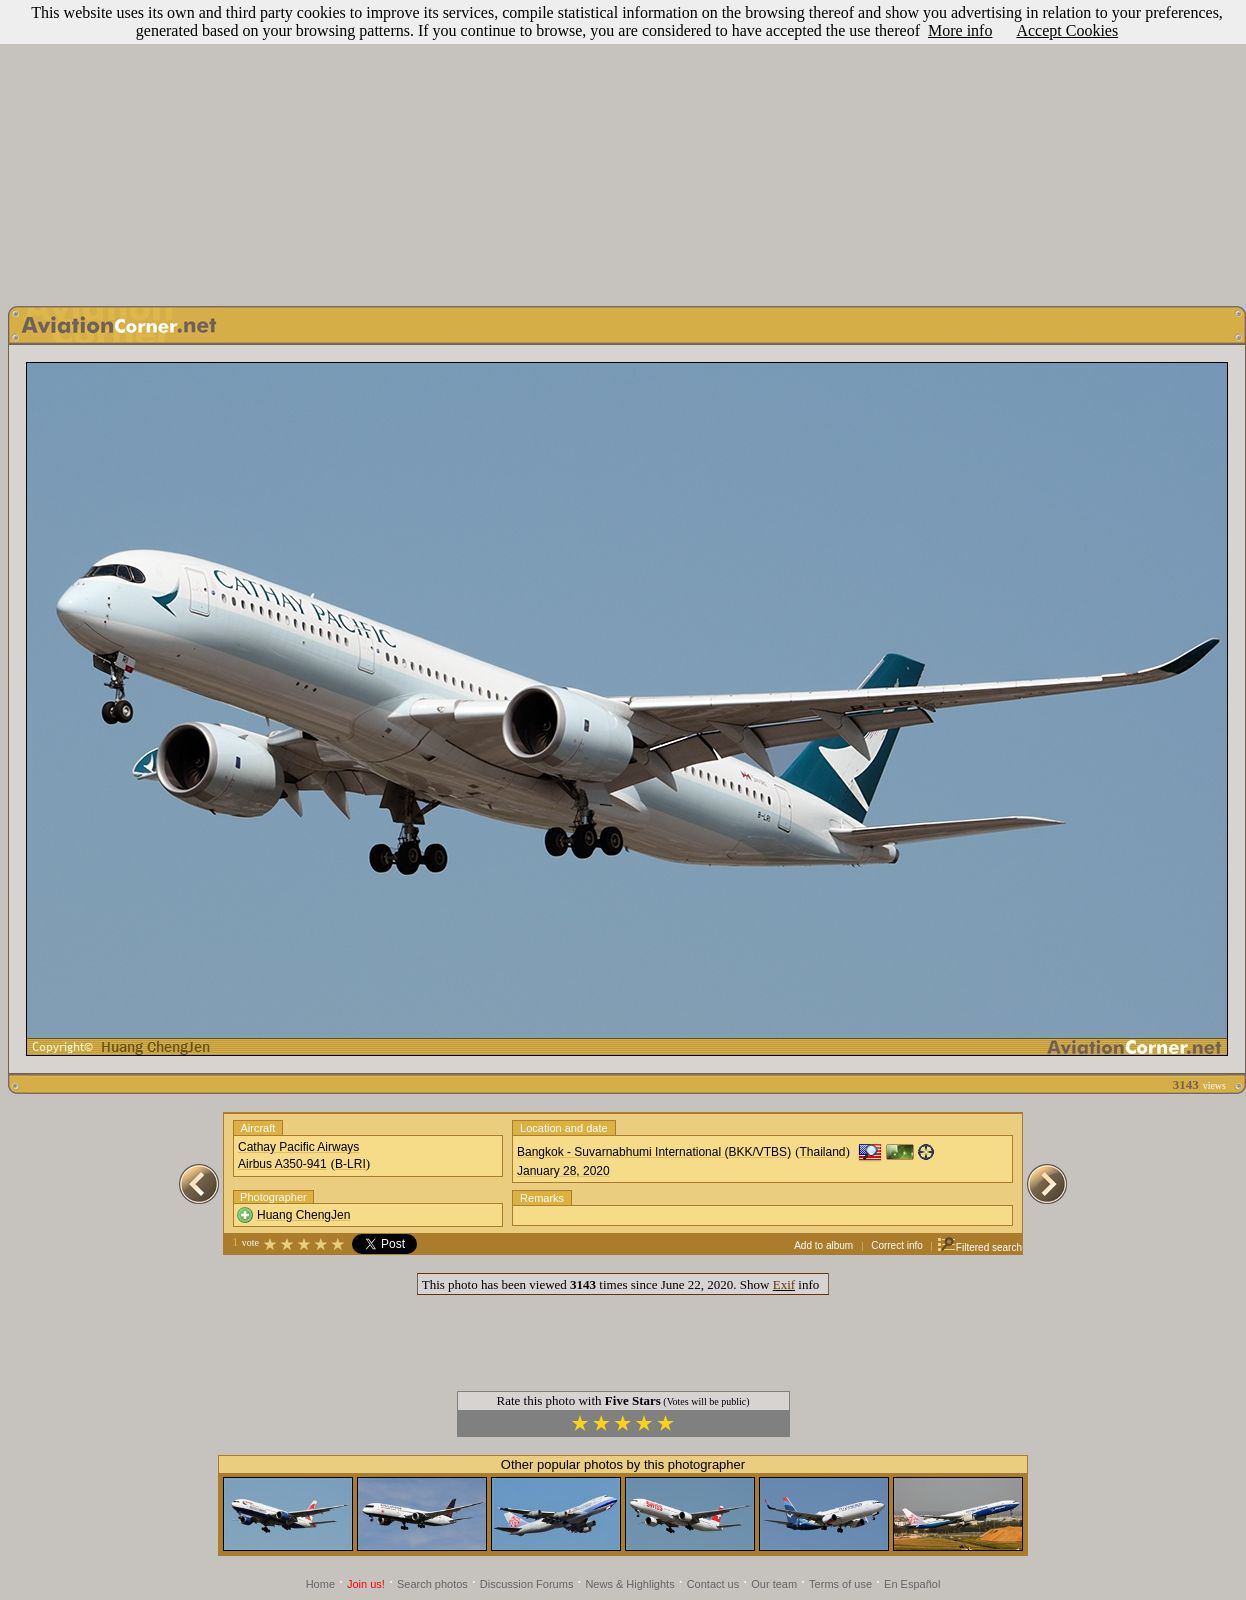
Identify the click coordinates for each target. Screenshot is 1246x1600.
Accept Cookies (1067, 30)
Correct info (897, 1245)
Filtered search (979, 1247)
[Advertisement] (623, 148)
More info (960, 30)
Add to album (823, 1245)
